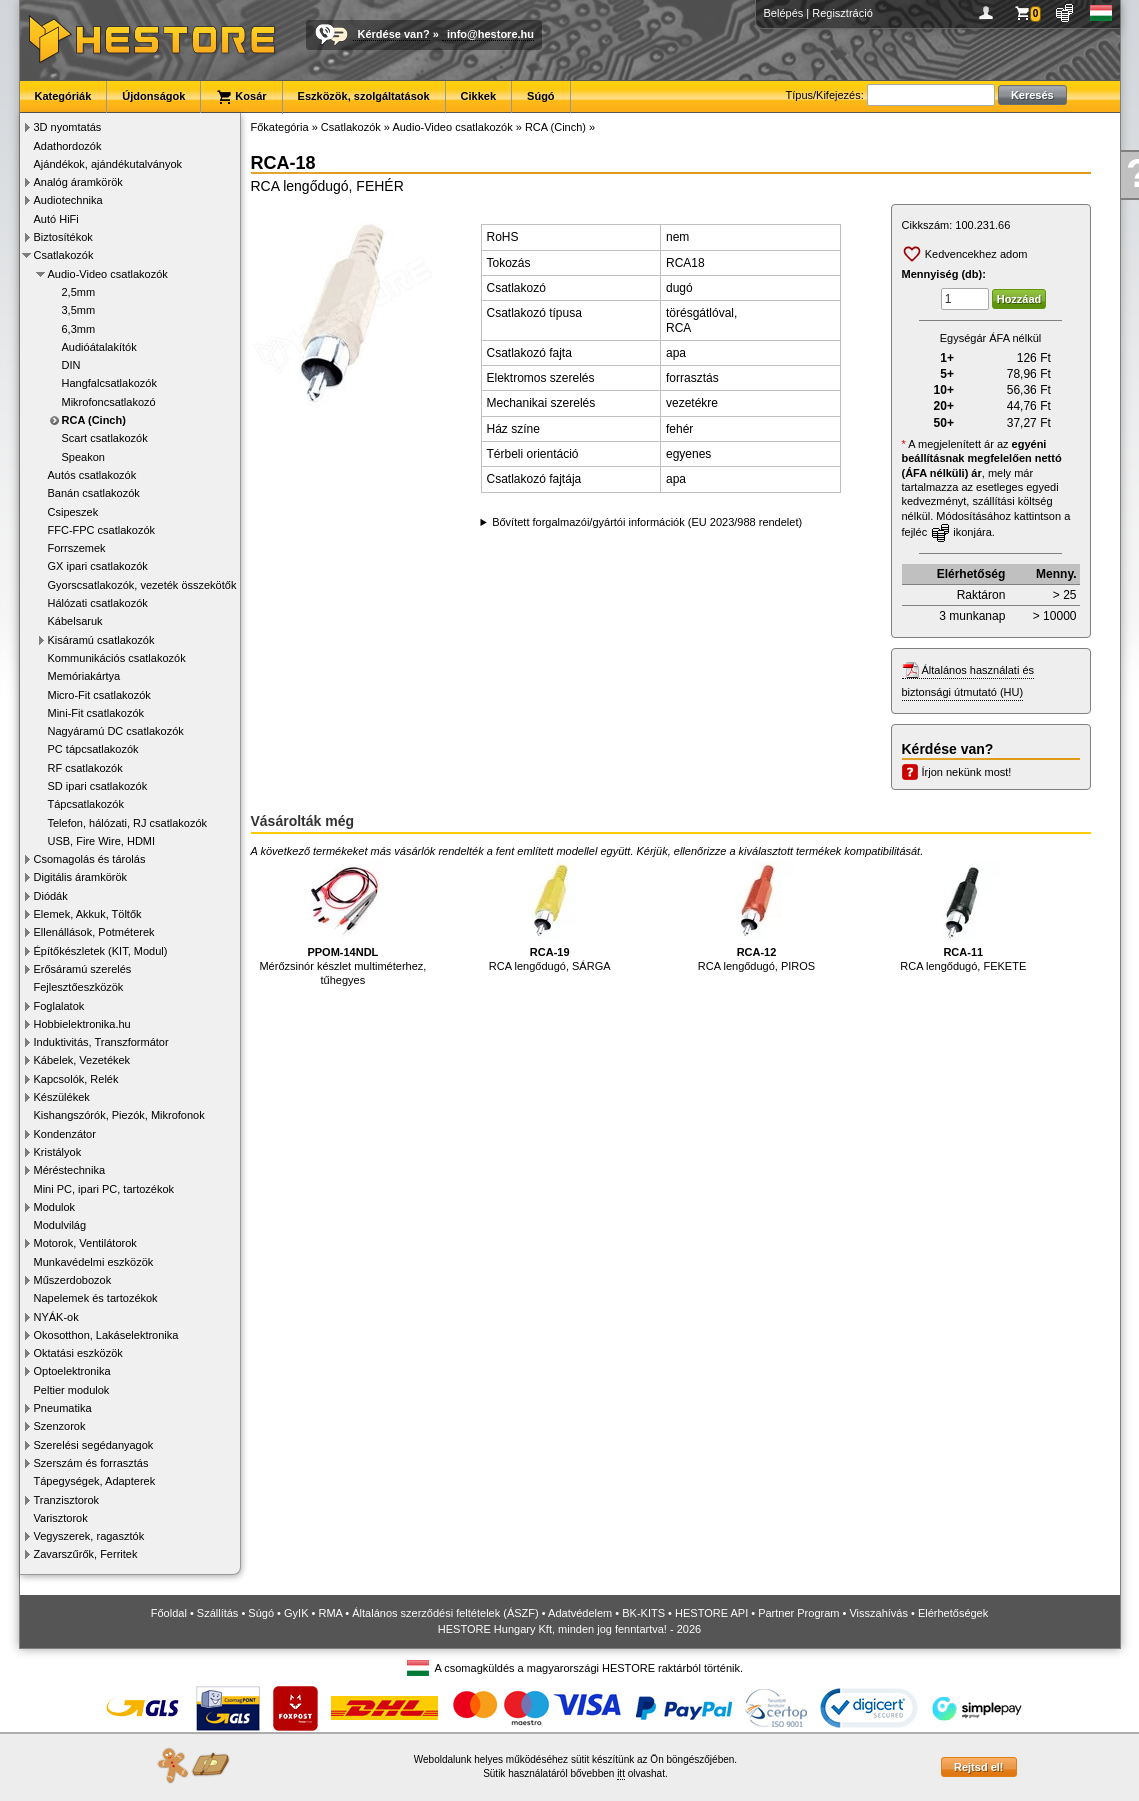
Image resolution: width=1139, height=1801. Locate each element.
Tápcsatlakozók (86, 804)
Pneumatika (63, 1408)
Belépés (784, 13)
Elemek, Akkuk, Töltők (88, 914)
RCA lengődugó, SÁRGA (550, 916)
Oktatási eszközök (78, 1353)
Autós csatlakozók (92, 475)
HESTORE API (711, 1613)
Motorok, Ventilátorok (85, 1243)
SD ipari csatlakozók (98, 786)
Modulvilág (60, 1225)
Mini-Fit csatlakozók (96, 713)
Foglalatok (59, 1006)
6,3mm (79, 329)
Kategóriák (63, 96)
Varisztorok (61, 1518)
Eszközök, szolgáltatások (364, 96)
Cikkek (478, 96)
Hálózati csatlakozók (98, 603)
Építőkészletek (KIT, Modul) (101, 951)
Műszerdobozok (73, 1280)
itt (621, 1773)
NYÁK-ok (56, 1317)
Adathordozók (68, 146)
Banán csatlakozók (94, 493)
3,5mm (79, 310)
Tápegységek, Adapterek (95, 1481)
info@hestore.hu (490, 34)
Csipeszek (73, 512)
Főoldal (169, 1613)
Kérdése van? (394, 34)
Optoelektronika (72, 1371)
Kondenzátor (65, 1134)
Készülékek (62, 1097)
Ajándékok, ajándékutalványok (108, 164)
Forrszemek (77, 548)
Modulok (55, 1207)
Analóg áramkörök (78, 182)
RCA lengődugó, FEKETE (963, 916)
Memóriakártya (84, 676)
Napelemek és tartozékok (96, 1298)
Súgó (541, 96)
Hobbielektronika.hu (82, 1024)
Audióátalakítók (99, 347)
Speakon (83, 457)
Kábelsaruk (75, 621)
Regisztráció (842, 13)
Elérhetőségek (953, 1613)
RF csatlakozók (85, 768)
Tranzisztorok (67, 1500)
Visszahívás (878, 1613)
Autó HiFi (56, 219)
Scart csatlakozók (105, 438)
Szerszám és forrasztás (91, 1463)
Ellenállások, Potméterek (94, 932)
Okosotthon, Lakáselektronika (106, 1335)
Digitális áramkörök (81, 877)
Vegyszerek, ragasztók (89, 1536)
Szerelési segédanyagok (94, 1445)
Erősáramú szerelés (83, 969)
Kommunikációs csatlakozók (117, 658)
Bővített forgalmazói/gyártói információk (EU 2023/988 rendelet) (647, 522)
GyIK (296, 1613)
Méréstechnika (70, 1170)
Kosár (241, 97)
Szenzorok (60, 1426)
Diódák (51, 896)
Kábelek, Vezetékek (82, 1060)
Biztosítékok (63, 237)
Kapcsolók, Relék (76, 1079)
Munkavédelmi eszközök (94, 1262)
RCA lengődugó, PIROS (756, 916)
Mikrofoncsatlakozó (109, 402)
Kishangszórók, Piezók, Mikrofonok (119, 1115)
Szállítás (218, 1613)
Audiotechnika (68, 200)
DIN (71, 365)
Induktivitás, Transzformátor (101, 1042)
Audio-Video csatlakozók (108, 274)
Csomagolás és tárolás (90, 859)
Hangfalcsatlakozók (109, 383)
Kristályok (58, 1152)
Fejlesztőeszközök (79, 987)
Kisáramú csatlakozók (101, 640)
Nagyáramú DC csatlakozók (116, 731)
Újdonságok (153, 96)
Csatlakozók (64, 255)
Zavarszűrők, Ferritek (86, 1554)
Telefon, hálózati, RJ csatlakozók (128, 823)
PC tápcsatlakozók (93, 749)
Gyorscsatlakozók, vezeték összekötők (142, 585)
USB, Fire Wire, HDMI (102, 841)
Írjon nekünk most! (967, 772)
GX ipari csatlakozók (98, 566)
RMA (330, 1613)
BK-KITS (643, 1613)
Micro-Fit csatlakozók (99, 695)
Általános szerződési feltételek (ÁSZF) (445, 1613)
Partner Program (798, 1613)
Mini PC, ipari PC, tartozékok (104, 1189)
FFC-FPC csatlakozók (102, 530)
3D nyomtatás (68, 127)
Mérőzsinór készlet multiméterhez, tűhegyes (342, 923)
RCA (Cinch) (94, 420)
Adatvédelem (580, 1613)
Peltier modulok (72, 1390)
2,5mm (79, 292)
